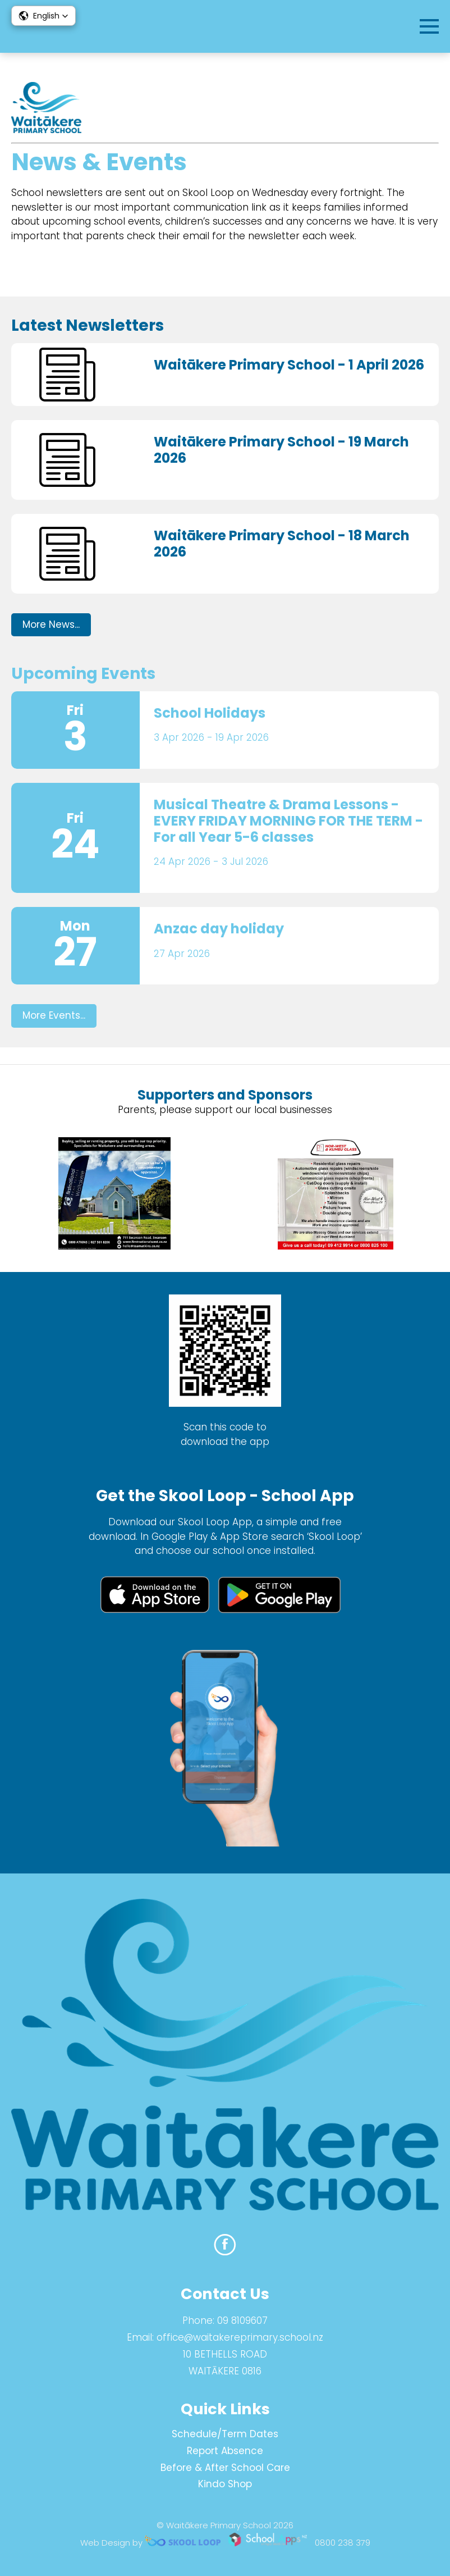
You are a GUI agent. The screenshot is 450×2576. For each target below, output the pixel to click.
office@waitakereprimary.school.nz (240, 2337)
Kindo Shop (225, 2484)
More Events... (53, 1015)
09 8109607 (242, 2320)
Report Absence (225, 2451)
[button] (43, 16)
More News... (51, 624)
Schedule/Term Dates (225, 2434)
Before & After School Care (225, 2467)
